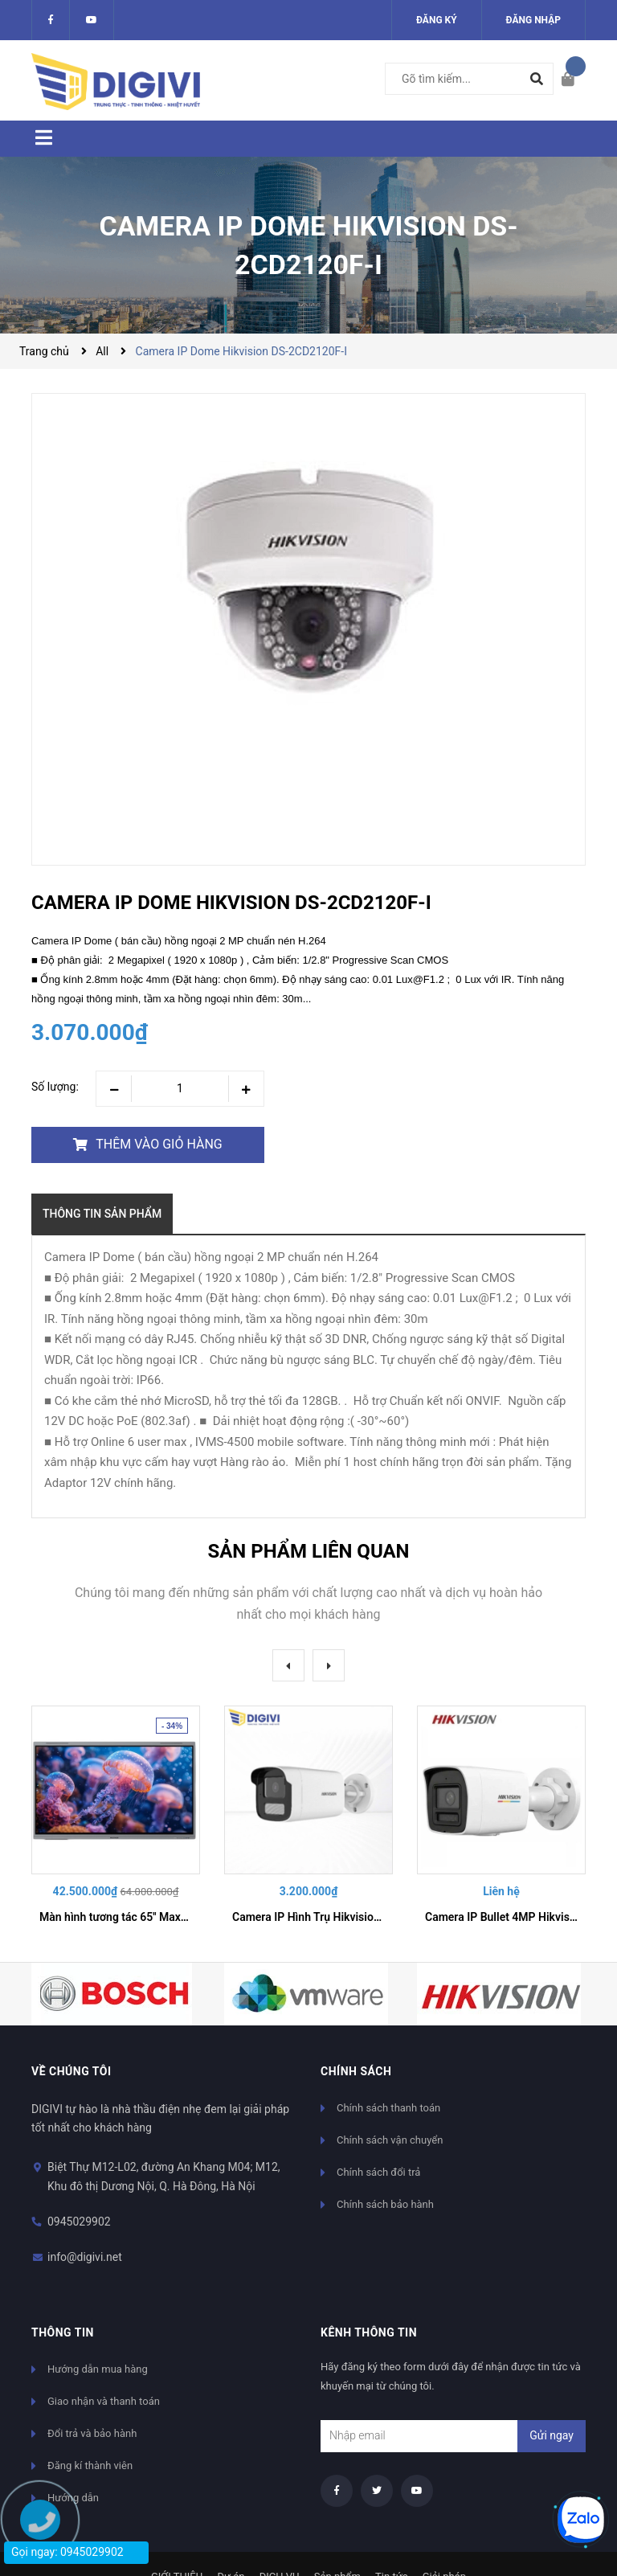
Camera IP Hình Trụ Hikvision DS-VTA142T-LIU (350, 1916)
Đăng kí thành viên (90, 2465)
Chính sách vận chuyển (390, 2140)
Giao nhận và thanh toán (103, 2401)
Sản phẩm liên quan (308, 1551)
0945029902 (79, 2221)
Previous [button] (288, 1665)
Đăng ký (436, 20)
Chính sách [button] (356, 2071)
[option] (115, 1821)
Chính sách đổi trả (378, 2172)
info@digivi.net (84, 2256)
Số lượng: (55, 1086)
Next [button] (329, 1665)
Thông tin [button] (62, 2332)
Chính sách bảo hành (385, 2204)
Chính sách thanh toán (388, 2108)
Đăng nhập (533, 20)
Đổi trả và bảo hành (92, 2433)
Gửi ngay (551, 2435)
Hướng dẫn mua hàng (97, 2369)
